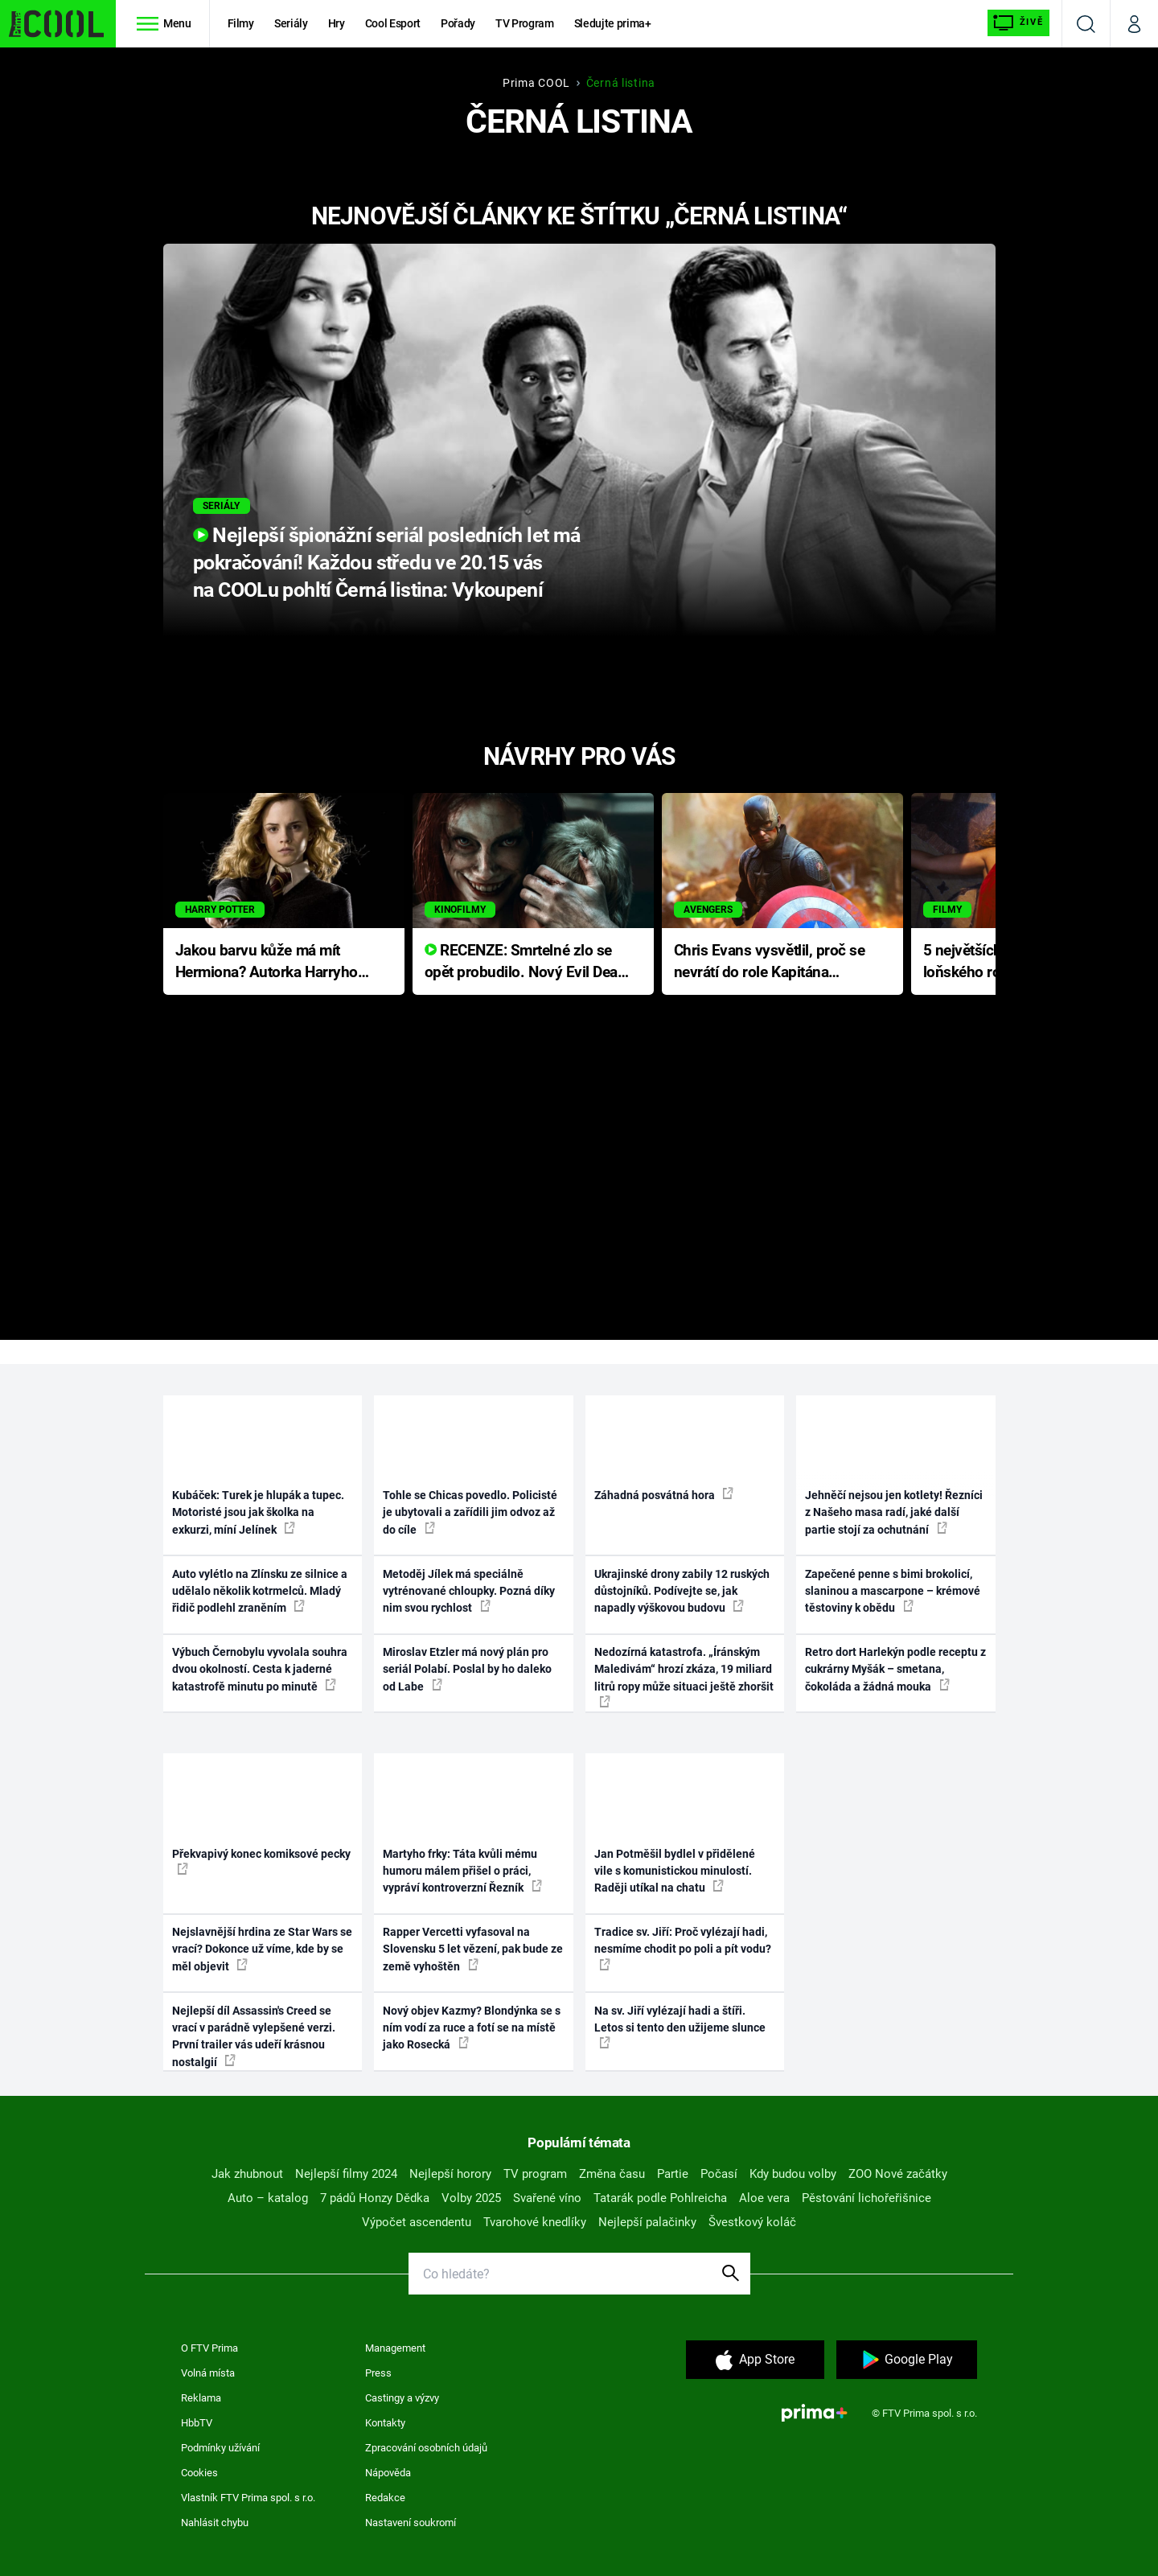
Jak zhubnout (247, 2174)
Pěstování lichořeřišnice (866, 2198)
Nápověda (388, 2473)
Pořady (458, 23)
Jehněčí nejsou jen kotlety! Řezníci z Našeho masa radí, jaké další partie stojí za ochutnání (894, 1512)
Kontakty (385, 2423)
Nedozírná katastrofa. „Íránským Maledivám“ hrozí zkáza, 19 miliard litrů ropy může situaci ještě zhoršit (684, 1676)
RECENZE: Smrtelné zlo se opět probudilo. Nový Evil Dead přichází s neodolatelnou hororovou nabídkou (525, 962)
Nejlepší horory (450, 2174)
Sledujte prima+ (612, 23)
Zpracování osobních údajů (426, 2448)
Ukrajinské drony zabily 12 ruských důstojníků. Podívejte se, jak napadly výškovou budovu (682, 1591)
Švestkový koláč (752, 2222)
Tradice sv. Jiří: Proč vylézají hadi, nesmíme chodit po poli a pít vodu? (682, 1947)
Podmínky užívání (220, 2448)
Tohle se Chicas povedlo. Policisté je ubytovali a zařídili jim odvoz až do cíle (470, 1512)
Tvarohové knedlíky (534, 2222)
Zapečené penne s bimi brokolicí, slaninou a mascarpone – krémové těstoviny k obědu (892, 1591)
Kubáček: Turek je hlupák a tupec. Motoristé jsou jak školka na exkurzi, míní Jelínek (258, 1512)
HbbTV (196, 2423)
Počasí (718, 2174)
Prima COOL (536, 82)
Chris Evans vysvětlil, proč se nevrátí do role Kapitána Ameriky (769, 962)
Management (395, 2348)
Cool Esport (393, 23)
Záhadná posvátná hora (663, 1494)
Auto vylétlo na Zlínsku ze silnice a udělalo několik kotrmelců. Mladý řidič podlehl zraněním (259, 1591)
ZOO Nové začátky (897, 2174)
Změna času (612, 2174)
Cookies (199, 2473)
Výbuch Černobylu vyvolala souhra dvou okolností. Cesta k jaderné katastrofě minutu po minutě (259, 1669)
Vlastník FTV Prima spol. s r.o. (248, 2498)
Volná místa (208, 2373)
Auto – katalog (268, 2198)
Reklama (201, 2398)
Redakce (385, 2498)
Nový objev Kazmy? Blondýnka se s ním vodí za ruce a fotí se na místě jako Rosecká (472, 2028)
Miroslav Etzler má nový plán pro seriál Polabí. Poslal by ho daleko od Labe (467, 1669)
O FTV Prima (209, 2348)
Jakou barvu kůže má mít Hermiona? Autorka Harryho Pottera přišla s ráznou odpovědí (266, 962)
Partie (672, 2174)
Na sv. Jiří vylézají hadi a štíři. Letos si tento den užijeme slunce (680, 2026)
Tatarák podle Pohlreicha (660, 2198)
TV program (535, 2174)
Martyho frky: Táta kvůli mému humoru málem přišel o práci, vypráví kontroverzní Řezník (462, 1871)
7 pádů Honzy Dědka (374, 2198)
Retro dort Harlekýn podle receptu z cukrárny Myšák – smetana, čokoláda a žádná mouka (895, 1669)
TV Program (524, 23)
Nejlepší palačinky (647, 2222)
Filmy (241, 23)
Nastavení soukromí (410, 2522)
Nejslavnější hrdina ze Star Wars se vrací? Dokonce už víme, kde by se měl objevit (262, 1949)
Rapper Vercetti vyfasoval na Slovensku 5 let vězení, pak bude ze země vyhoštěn (473, 1949)
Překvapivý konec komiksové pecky (261, 1861)
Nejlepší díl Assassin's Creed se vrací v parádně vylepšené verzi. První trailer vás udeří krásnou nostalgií (253, 2036)
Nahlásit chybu (214, 2522)
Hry (336, 23)
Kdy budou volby (792, 2174)
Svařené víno (547, 2198)
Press (378, 2373)
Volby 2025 (471, 2198)
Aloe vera (764, 2198)
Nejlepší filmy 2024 (346, 2174)
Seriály (291, 23)
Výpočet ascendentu (416, 2222)
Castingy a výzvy (402, 2398)
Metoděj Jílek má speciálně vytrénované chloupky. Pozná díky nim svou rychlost (469, 1591)
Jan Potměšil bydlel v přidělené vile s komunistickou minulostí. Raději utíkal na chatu (674, 1871)
